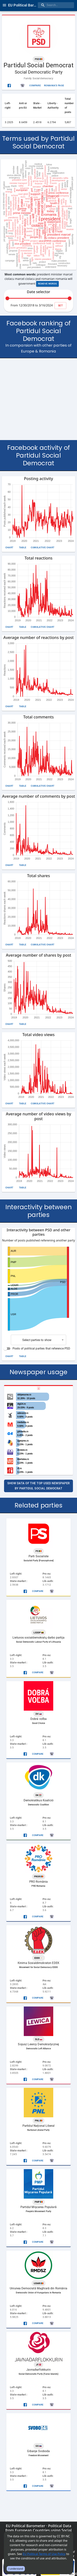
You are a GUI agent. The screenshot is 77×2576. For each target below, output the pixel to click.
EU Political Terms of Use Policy (44, 2554)
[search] (56, 5)
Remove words (47, 284)
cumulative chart (42, 547)
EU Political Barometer (27, 5)
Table (22, 547)
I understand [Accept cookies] (15, 2568)
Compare (35, 85)
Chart (9, 547)
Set (60, 305)
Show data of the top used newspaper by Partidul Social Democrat (38, 1486)
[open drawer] (4, 5)
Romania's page (54, 85)
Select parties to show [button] (36, 1340)
